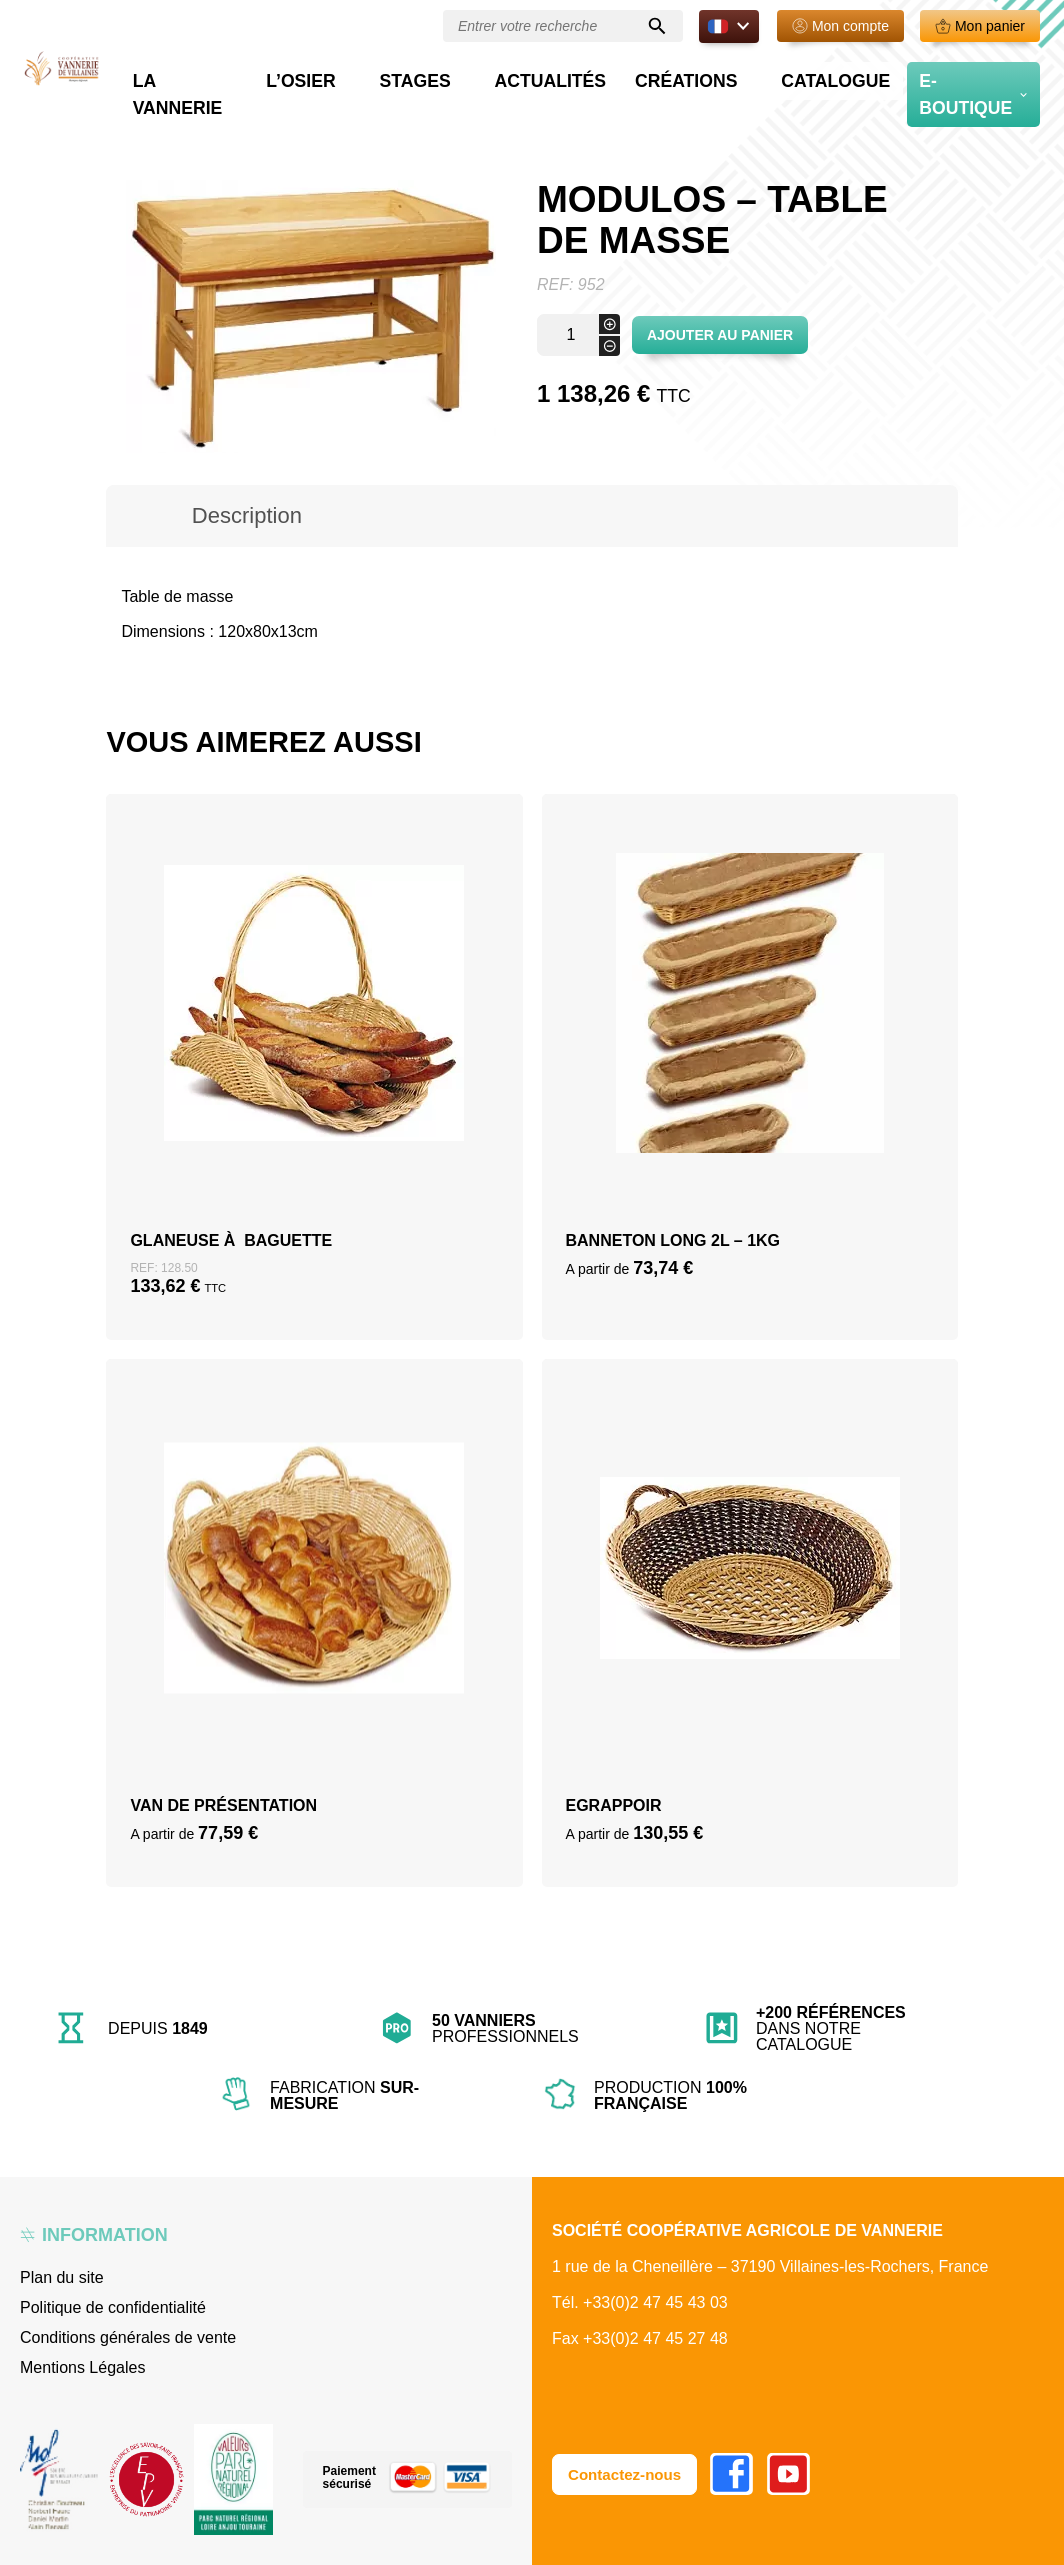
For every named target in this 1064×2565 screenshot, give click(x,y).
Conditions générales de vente (128, 2337)
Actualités (642, 76)
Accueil (131, 120)
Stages (537, 76)
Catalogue (863, 76)
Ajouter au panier (720, 335)
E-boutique (971, 76)
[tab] (246, 516)
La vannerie (340, 76)
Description (247, 515)
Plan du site (62, 2277)
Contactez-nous (628, 2473)
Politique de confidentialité (113, 2307)
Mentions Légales (82, 2367)
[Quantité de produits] (578, 335)
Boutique (198, 120)
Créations (745, 76)
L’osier (448, 76)
